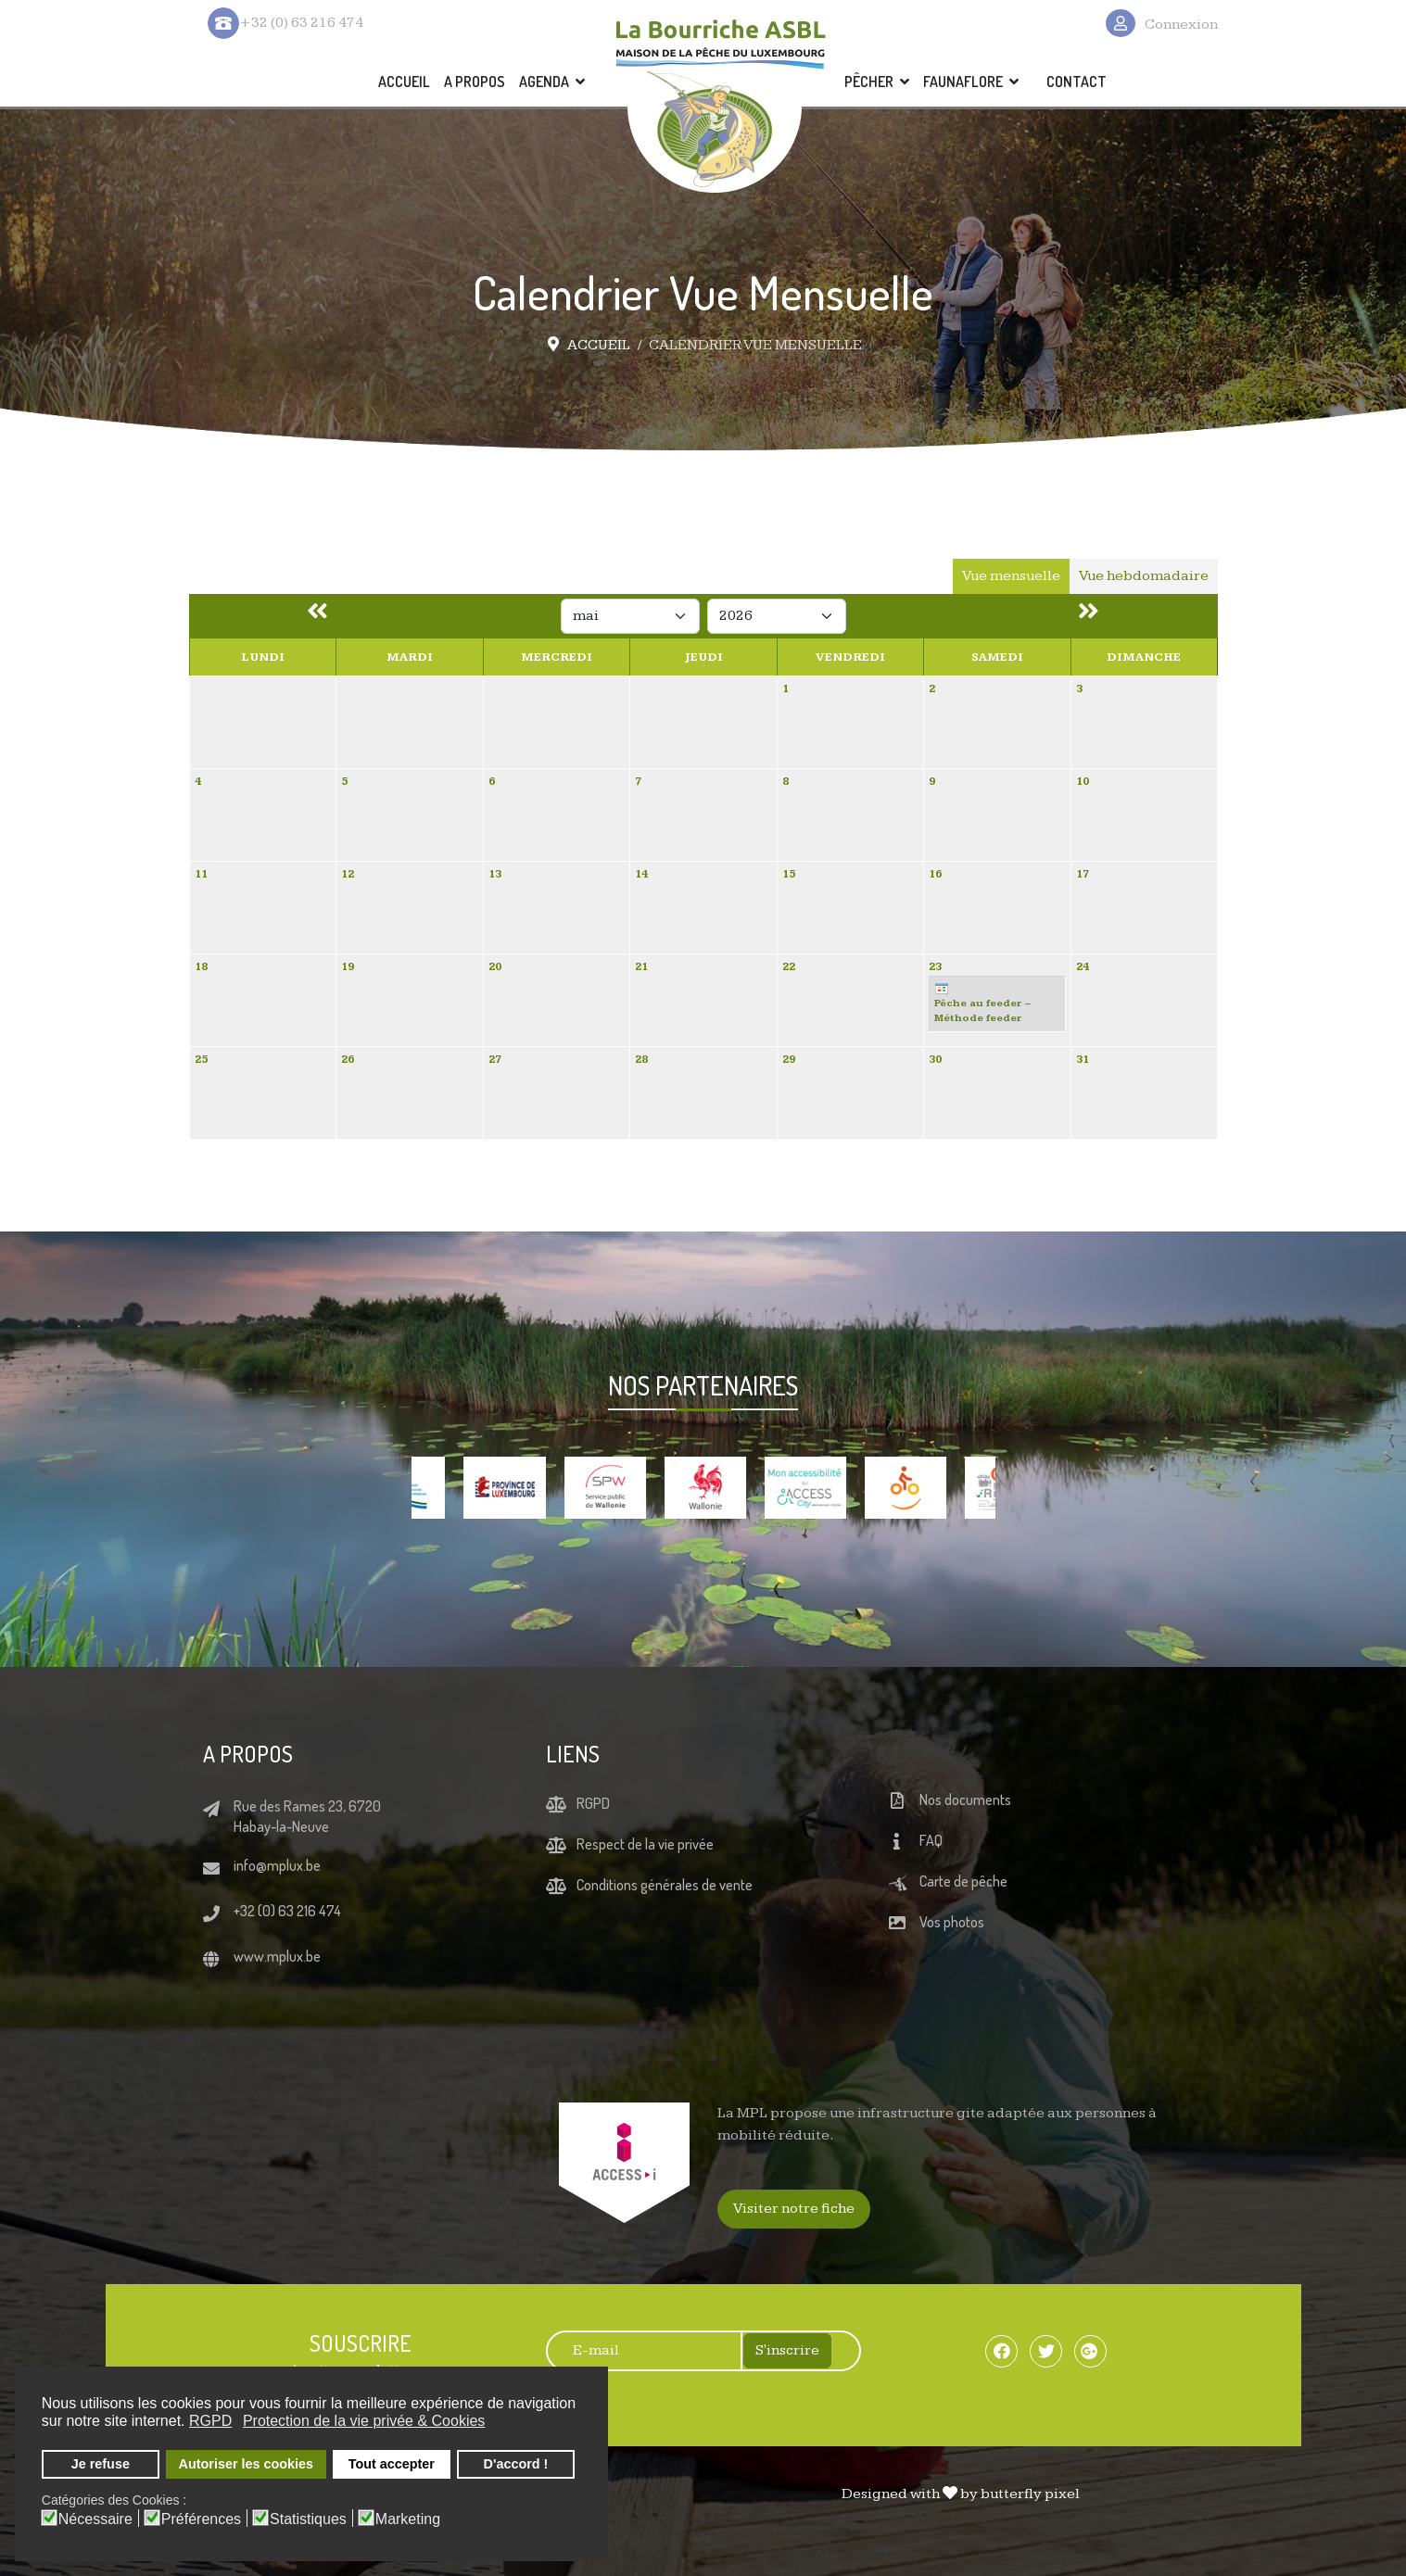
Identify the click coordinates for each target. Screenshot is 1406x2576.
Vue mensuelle (1011, 576)
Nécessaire (95, 2519)
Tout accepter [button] (391, 2463)
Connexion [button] (1181, 24)
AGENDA (544, 81)
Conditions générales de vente (664, 1884)
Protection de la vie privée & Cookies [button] (364, 2421)
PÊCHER (868, 81)
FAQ (931, 1841)
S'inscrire (787, 2350)
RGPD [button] (210, 2421)
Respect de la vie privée (645, 1844)
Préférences (201, 2519)
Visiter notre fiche (794, 2208)
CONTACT (1076, 81)
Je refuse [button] (100, 2463)
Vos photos (951, 1922)
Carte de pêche (963, 1882)
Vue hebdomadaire (1144, 576)
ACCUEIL (404, 81)
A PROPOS (474, 81)
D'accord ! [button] (516, 2463)
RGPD (593, 1803)
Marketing (407, 2519)
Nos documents (965, 1800)
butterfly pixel (1030, 2494)
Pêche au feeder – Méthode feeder (982, 1003)
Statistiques (308, 2519)
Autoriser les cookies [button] (246, 2463)
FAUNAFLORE (963, 81)
